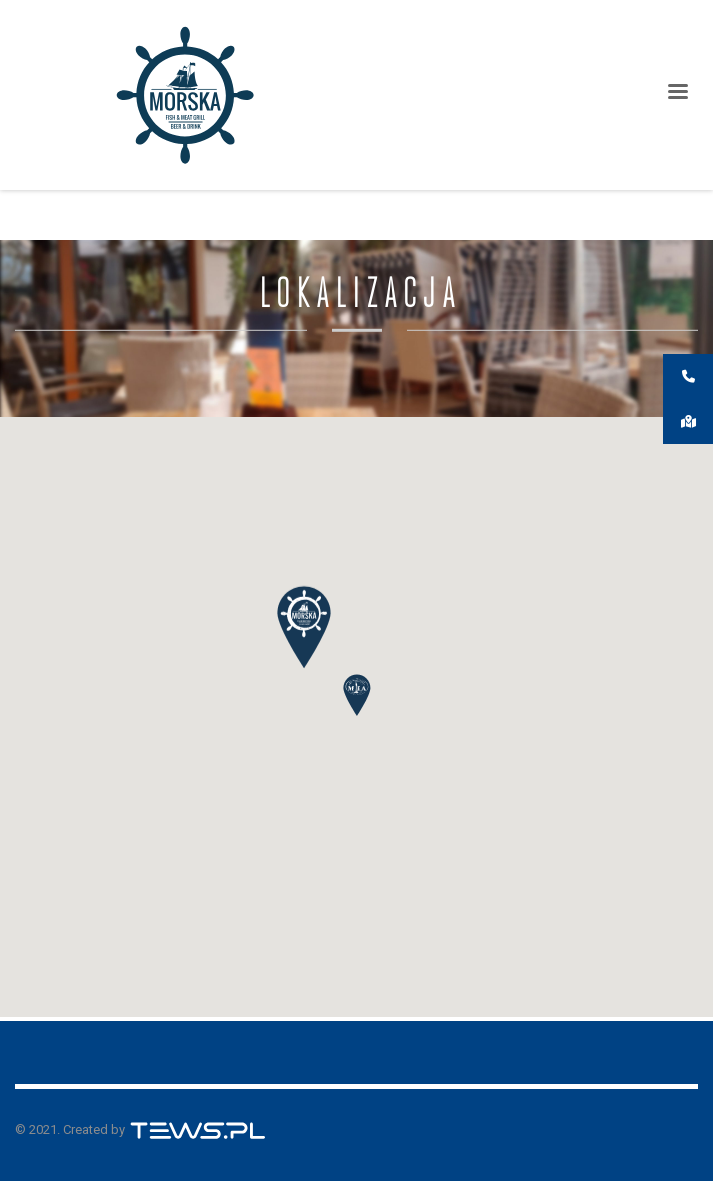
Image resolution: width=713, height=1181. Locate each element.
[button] (357, 695)
